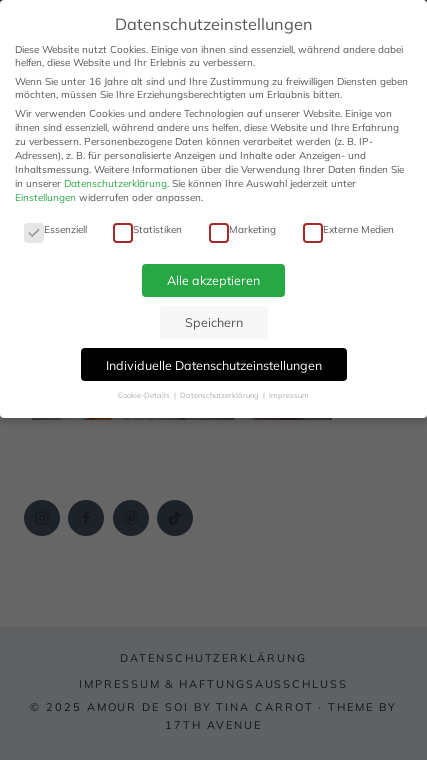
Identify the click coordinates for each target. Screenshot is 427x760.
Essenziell (55, 229)
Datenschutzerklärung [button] (220, 395)
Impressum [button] (289, 395)
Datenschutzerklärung (115, 183)
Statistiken (147, 229)
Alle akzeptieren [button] (213, 280)
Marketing (242, 229)
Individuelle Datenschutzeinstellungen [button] (214, 365)
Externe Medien (348, 229)
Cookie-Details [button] (145, 395)
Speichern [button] (214, 322)
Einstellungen (45, 197)
